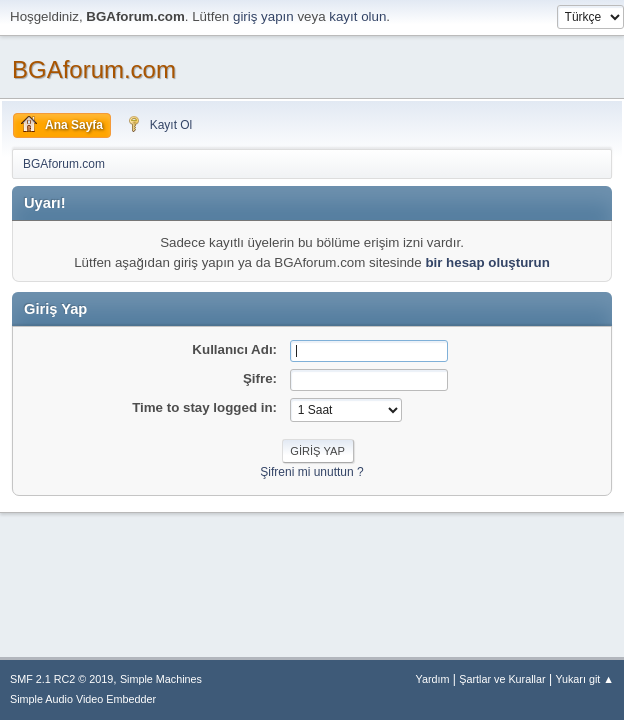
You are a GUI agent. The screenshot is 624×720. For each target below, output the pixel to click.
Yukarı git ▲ (584, 679)
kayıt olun (357, 16)
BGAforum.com (94, 69)
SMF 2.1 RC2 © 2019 (61, 679)
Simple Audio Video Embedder (83, 699)
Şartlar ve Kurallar (502, 679)
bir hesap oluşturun (487, 262)
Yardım (433, 679)
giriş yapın (263, 16)
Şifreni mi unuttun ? (311, 472)
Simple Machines (161, 679)
